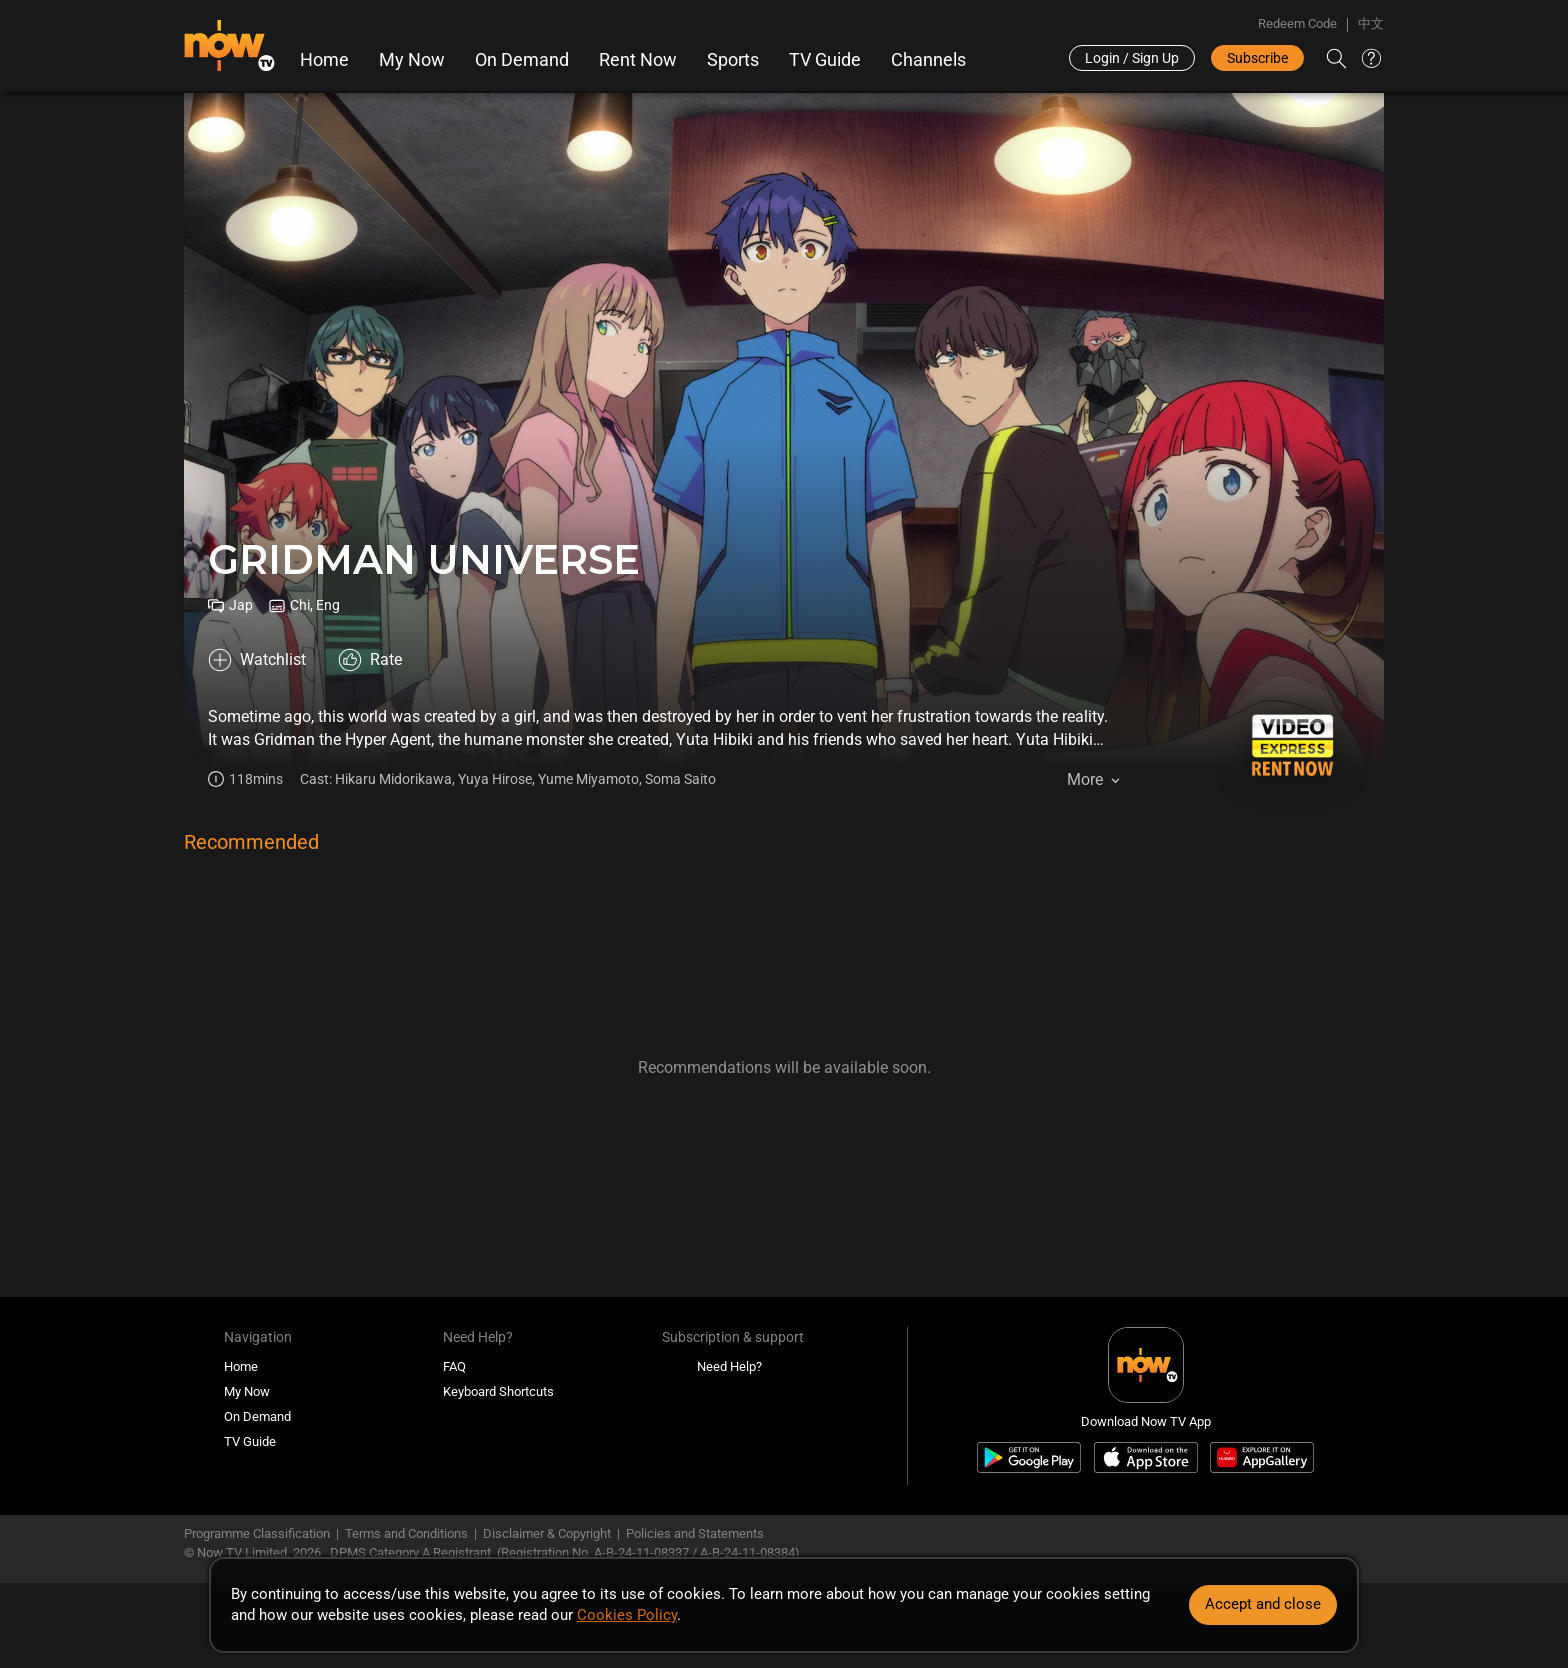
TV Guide (825, 60)
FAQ (454, 1366)
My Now (412, 60)
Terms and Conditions (406, 1533)
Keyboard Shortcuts (498, 1391)
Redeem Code (1297, 23)
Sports (733, 60)
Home (324, 60)
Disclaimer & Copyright (547, 1533)
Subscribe (1257, 58)
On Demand (522, 60)
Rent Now (638, 60)
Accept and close (1263, 1604)
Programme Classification (257, 1533)
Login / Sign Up (1132, 58)
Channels (928, 60)
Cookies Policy (627, 1615)
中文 (1371, 23)
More (1085, 779)
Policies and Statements (695, 1533)
